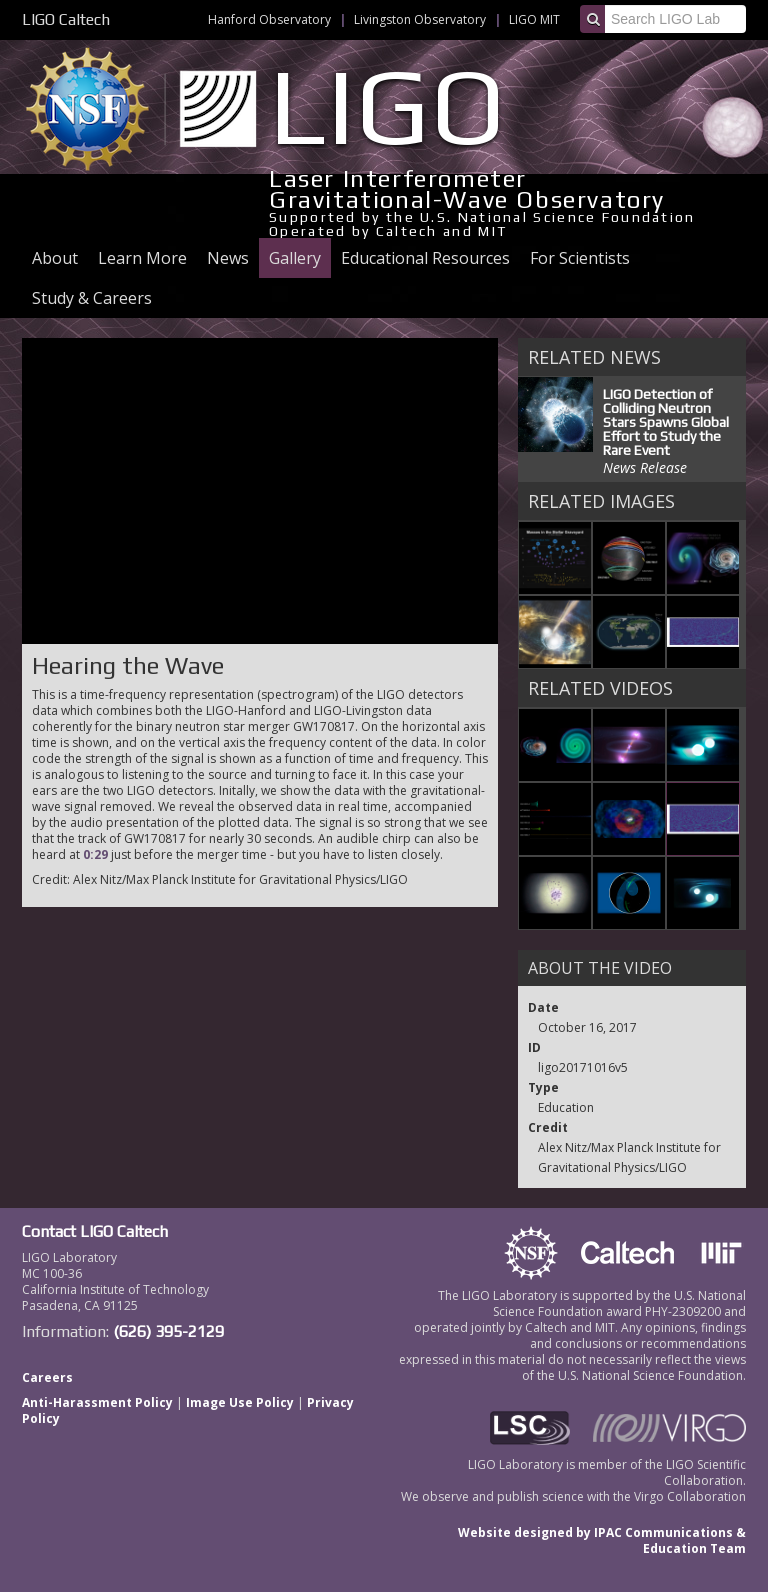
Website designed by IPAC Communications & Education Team (602, 1540)
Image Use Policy (240, 1402)
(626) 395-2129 (168, 1331)
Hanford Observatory (269, 19)
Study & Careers (92, 298)
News (228, 258)
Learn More (142, 258)
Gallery (295, 258)
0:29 (95, 854)
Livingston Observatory (420, 19)
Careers (47, 1377)
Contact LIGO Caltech (95, 1231)
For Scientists (580, 258)
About (55, 258)
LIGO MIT (534, 19)
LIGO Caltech (66, 19)
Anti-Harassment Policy (97, 1402)
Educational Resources (425, 258)
